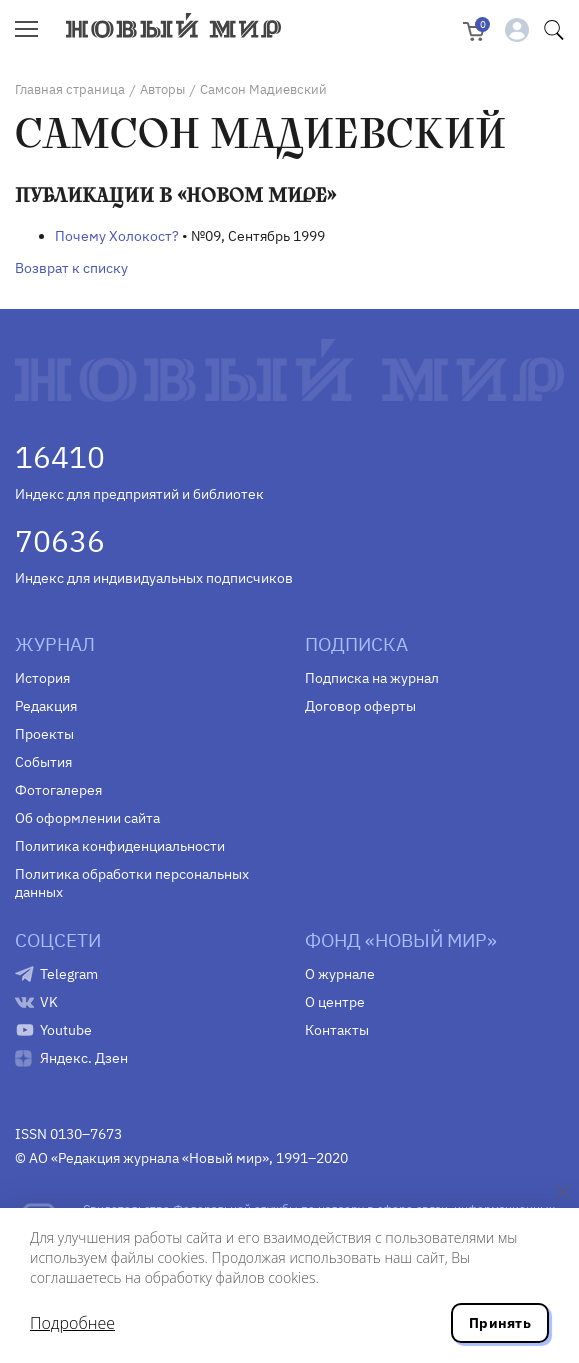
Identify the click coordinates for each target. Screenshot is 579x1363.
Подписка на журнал (372, 678)
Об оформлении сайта (87, 818)
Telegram (69, 974)
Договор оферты (360, 706)
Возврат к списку (71, 268)
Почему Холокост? (117, 236)
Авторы (162, 89)
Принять (500, 1323)
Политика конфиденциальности (120, 846)
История (42, 678)
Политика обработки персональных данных (132, 883)
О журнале (340, 974)
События (43, 762)
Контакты (337, 1030)
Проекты (44, 734)
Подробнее (72, 1323)
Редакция (46, 706)
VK (49, 1002)
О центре (335, 1002)
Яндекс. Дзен (84, 1058)
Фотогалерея (58, 790)
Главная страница (70, 89)
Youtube (66, 1030)
